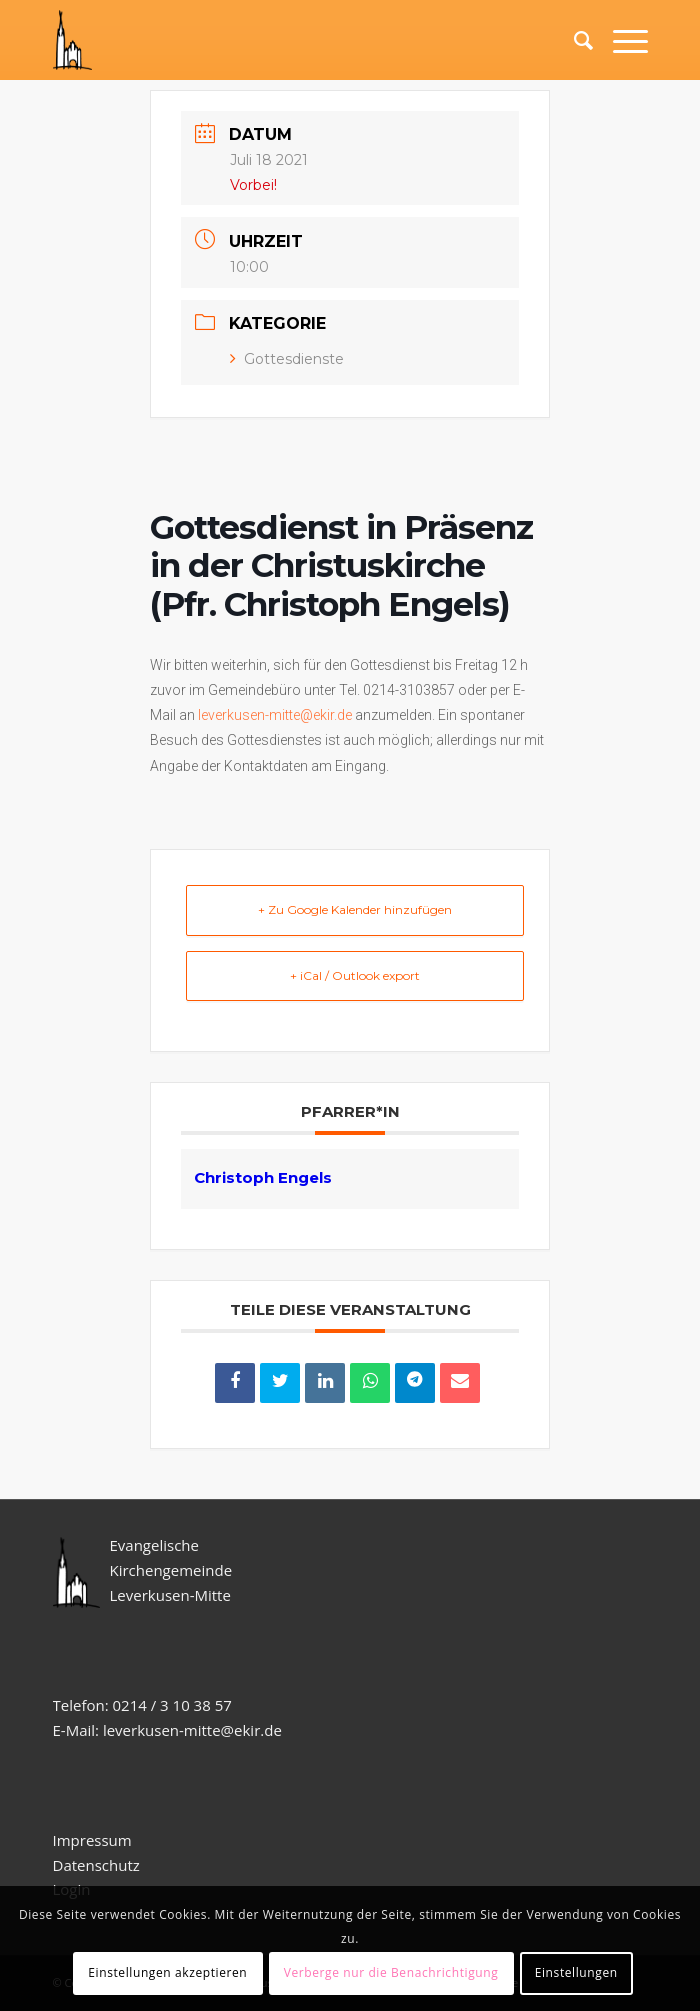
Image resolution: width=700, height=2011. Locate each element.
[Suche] (573, 40)
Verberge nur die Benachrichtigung (391, 1972)
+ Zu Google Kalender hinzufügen (355, 909)
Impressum (92, 1840)
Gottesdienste (287, 359)
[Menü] (620, 40)
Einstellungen (576, 1972)
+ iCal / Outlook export (355, 975)
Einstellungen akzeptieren (167, 1972)
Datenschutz (98, 1865)
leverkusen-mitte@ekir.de (275, 715)
